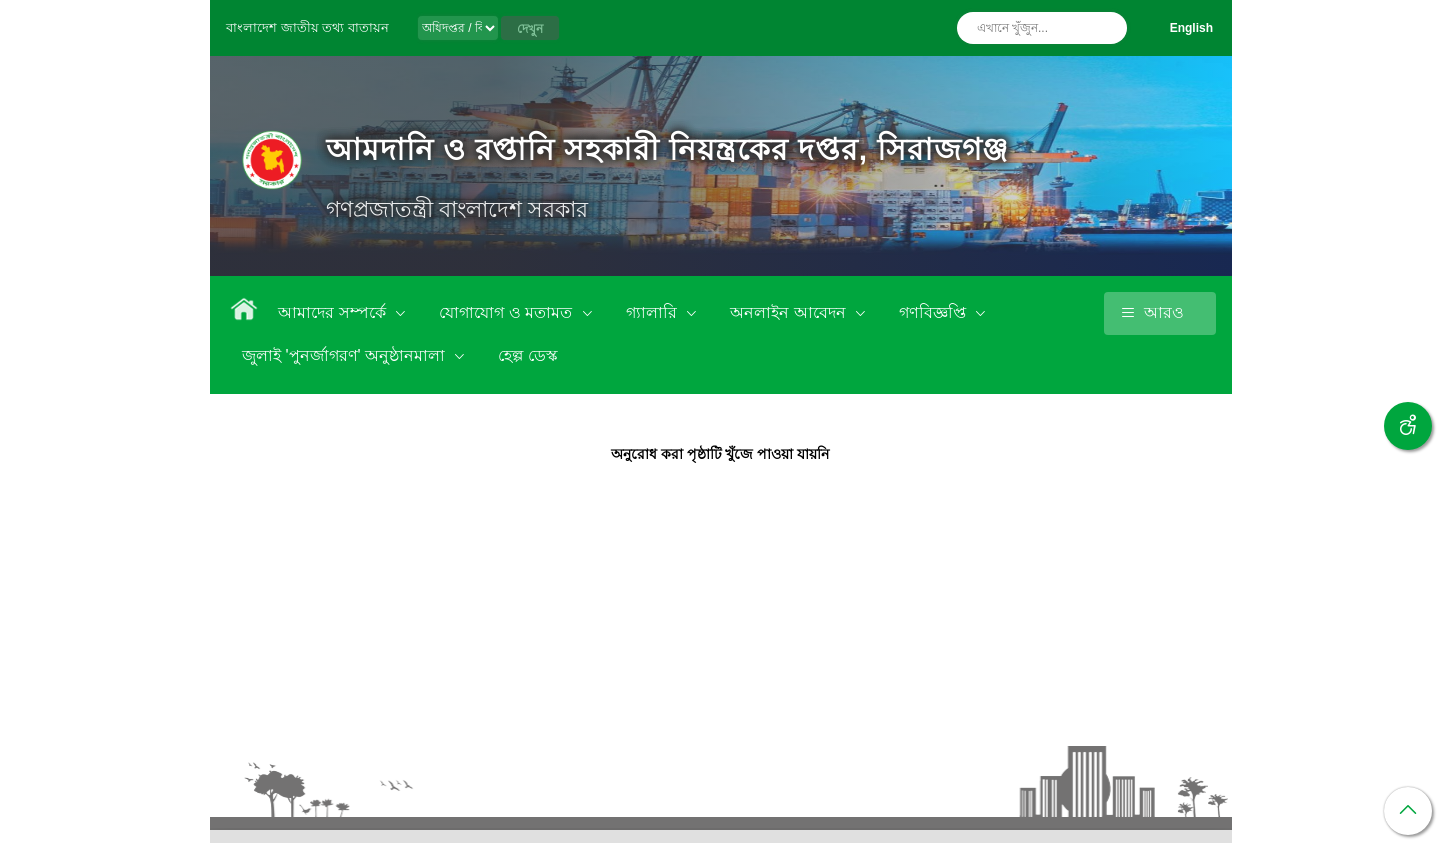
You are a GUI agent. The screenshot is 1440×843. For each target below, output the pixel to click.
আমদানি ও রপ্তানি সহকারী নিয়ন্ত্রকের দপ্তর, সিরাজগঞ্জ (667, 149)
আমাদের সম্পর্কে (334, 312)
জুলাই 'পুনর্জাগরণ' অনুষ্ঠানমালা (345, 355)
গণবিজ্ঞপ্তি (934, 312)
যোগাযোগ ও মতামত (507, 312)
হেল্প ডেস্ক (527, 355)
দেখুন (530, 29)
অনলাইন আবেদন (790, 312)
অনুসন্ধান (1107, 28)
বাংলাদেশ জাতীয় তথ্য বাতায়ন (307, 27)
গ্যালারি (653, 312)
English (1191, 28)
